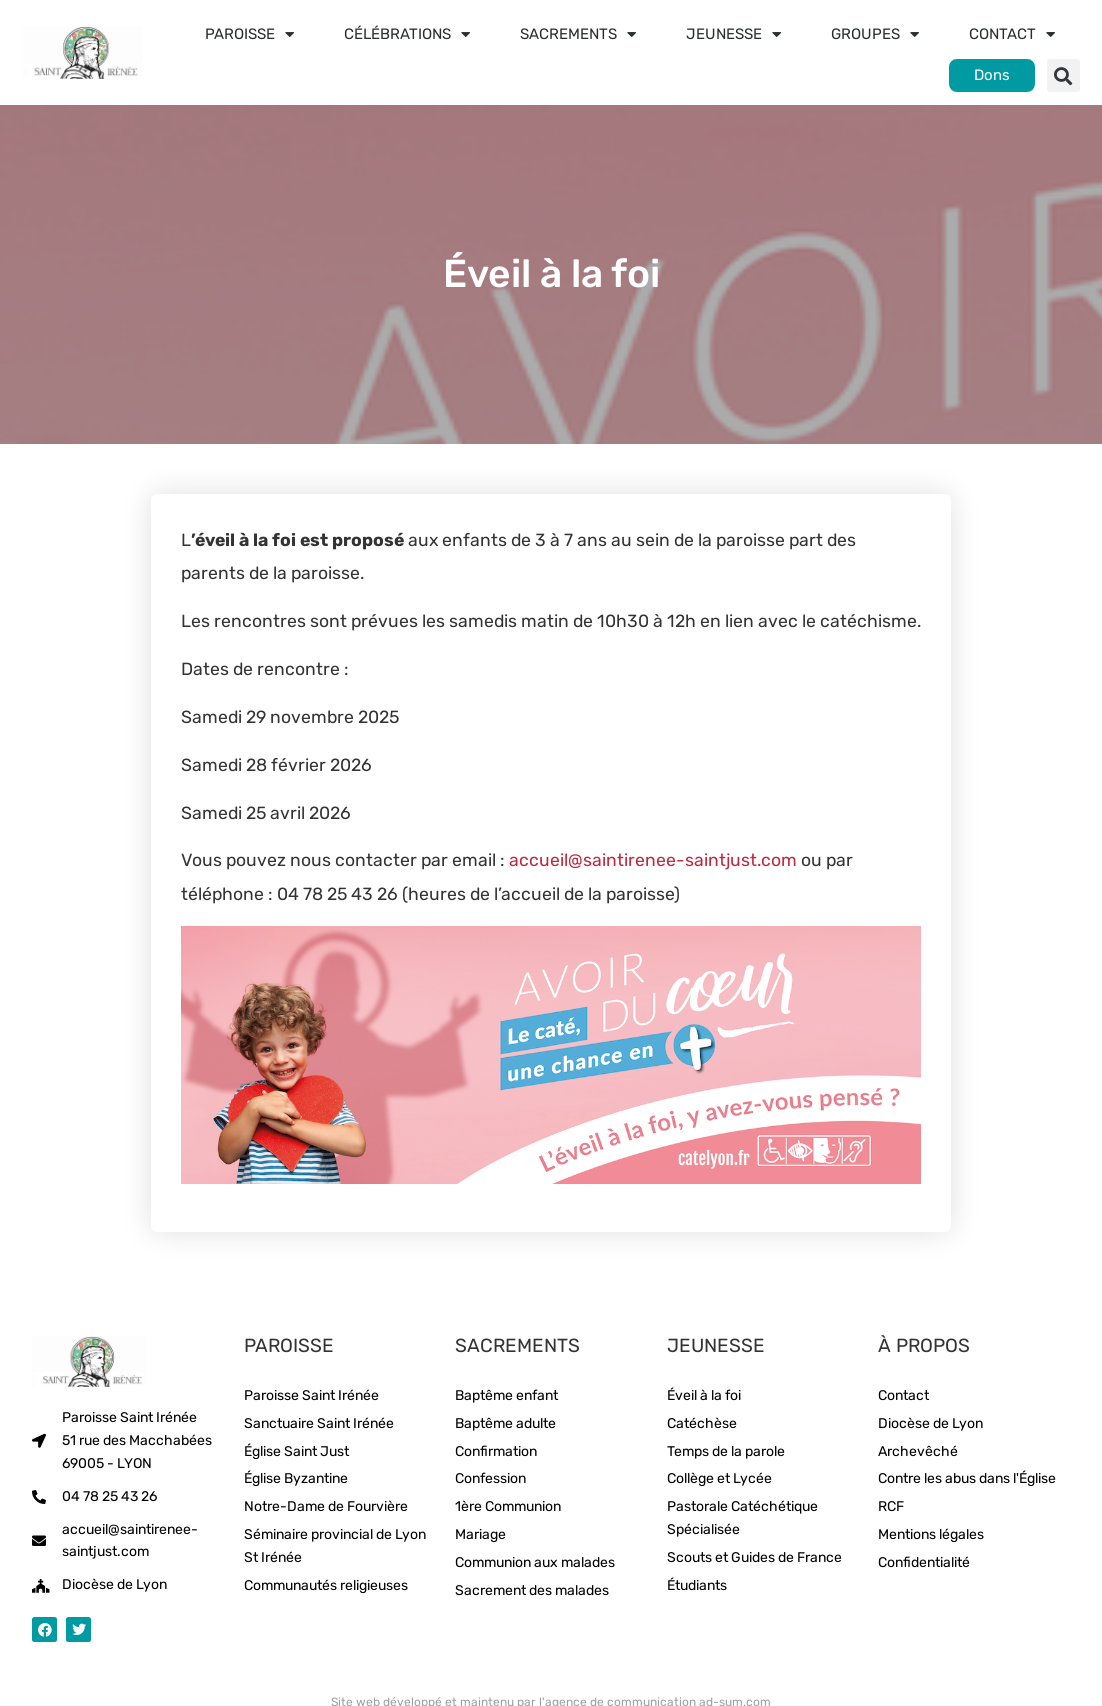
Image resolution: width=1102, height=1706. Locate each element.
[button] (1063, 75)
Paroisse (249, 34)
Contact (1012, 34)
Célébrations (407, 34)
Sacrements (578, 34)
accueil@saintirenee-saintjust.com (653, 860)
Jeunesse (733, 34)
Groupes (875, 34)
